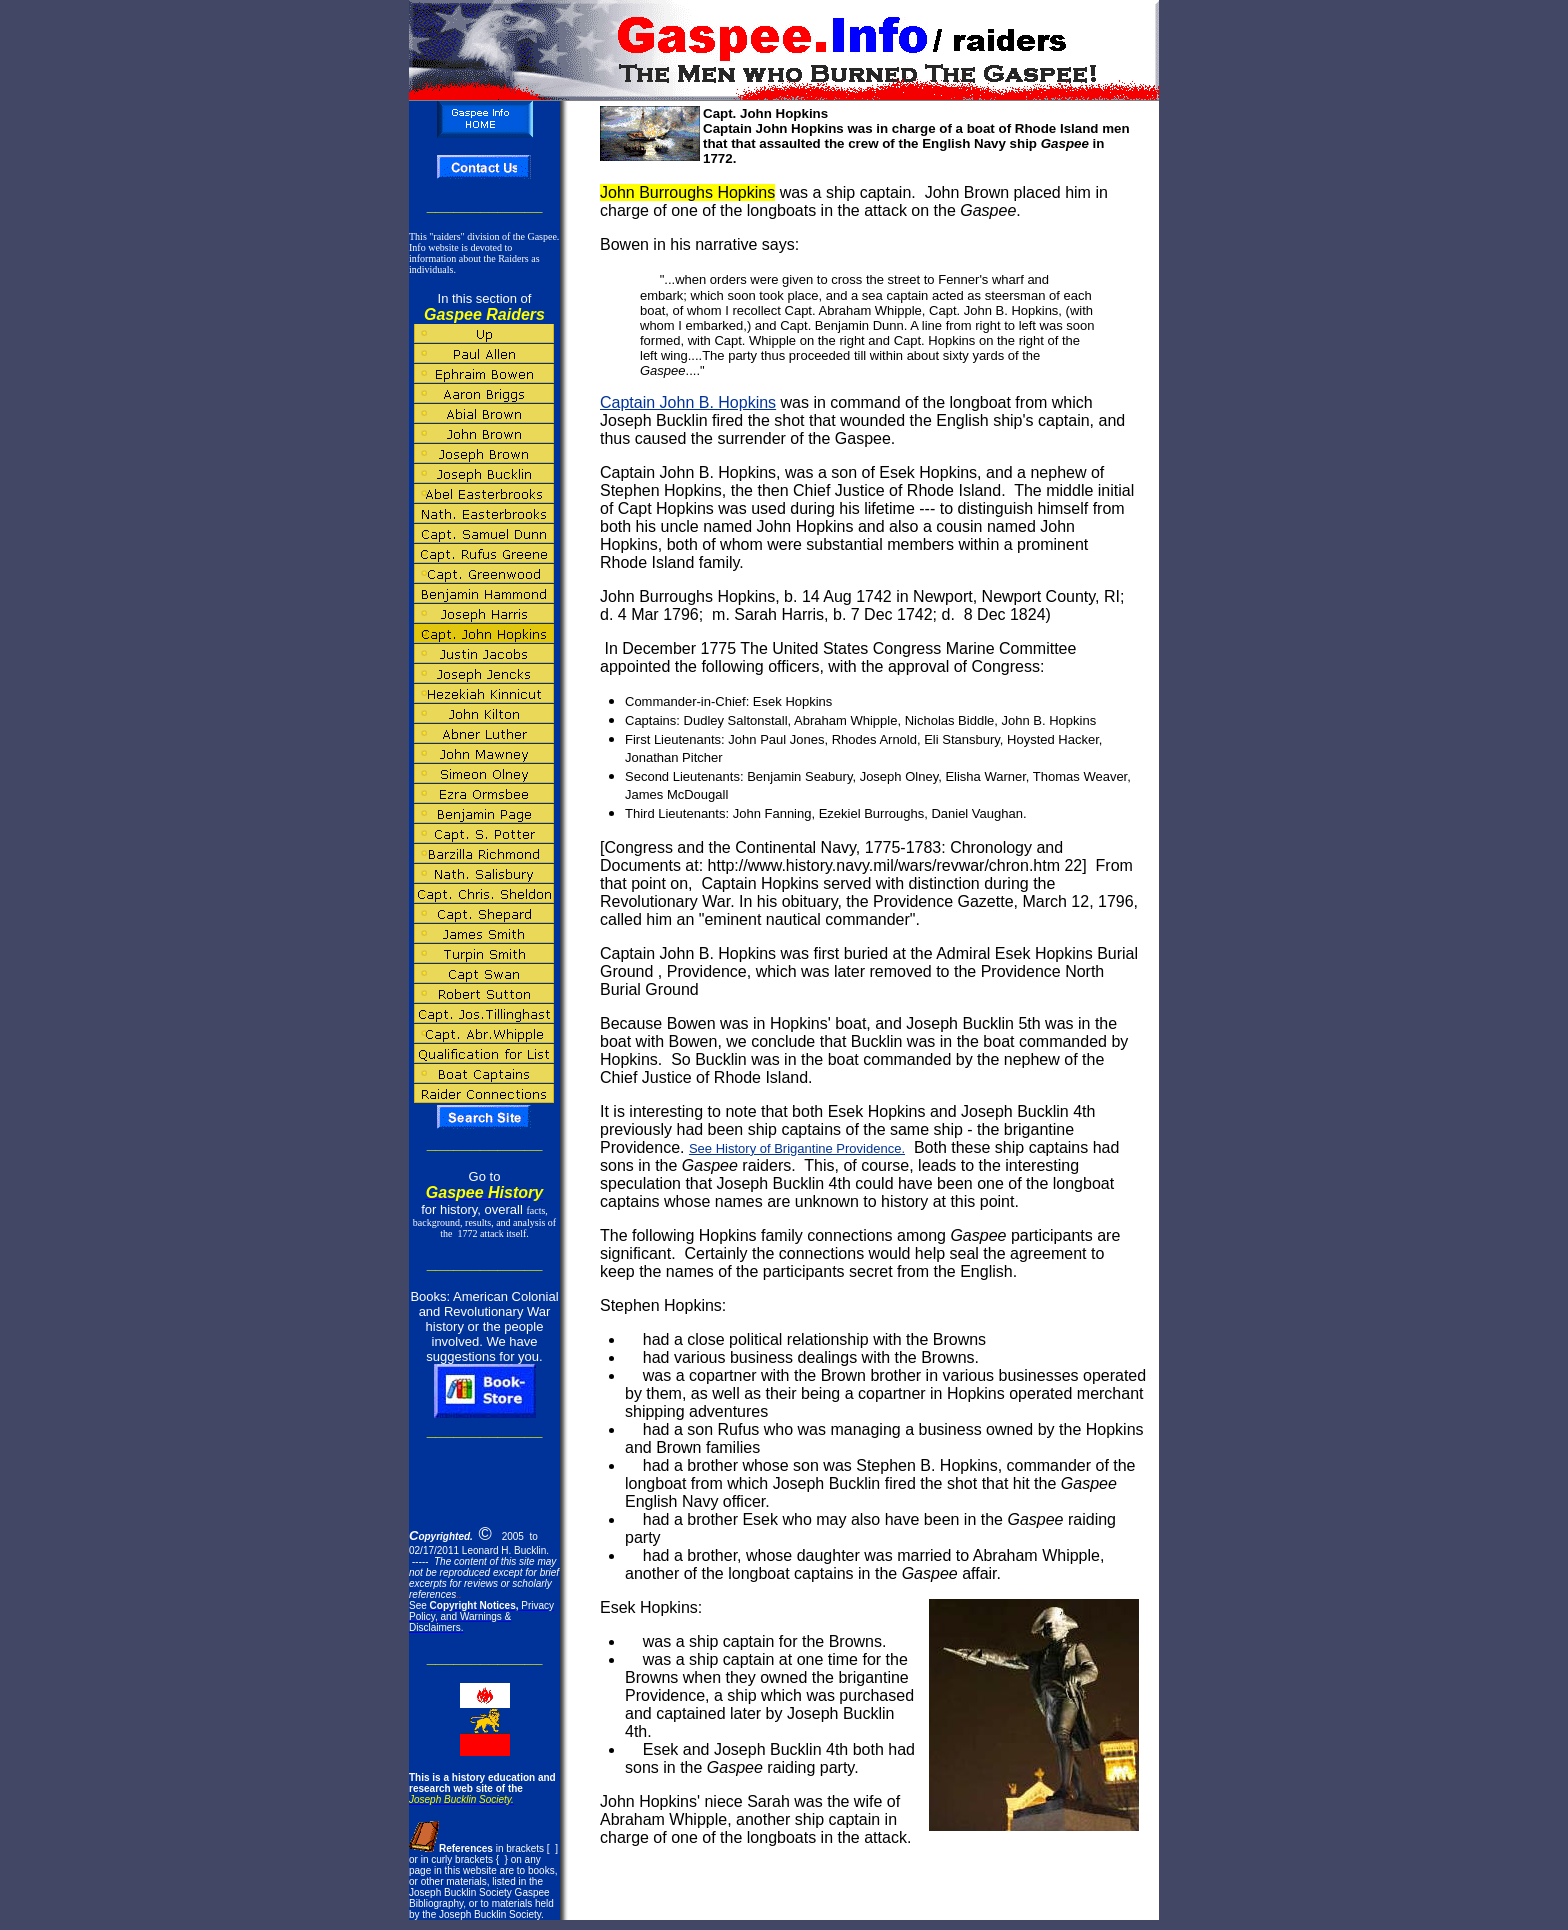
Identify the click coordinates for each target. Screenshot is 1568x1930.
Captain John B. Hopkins (688, 402)
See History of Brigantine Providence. (797, 1148)
